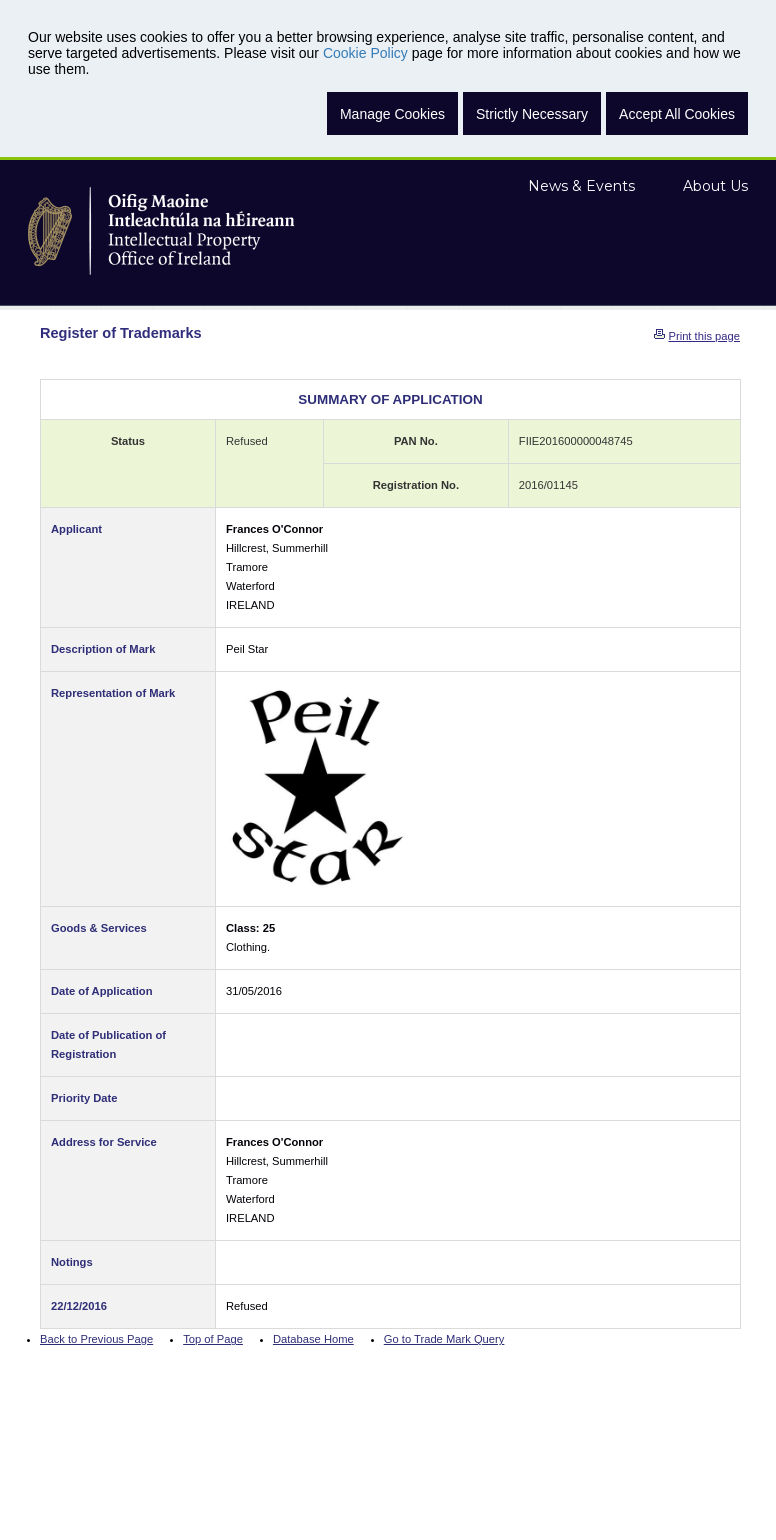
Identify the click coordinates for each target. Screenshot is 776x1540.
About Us (715, 186)
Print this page (704, 336)
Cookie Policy (365, 53)
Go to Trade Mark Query (444, 1339)
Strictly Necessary (532, 114)
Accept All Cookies (677, 114)
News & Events (581, 186)
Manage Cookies (392, 114)
